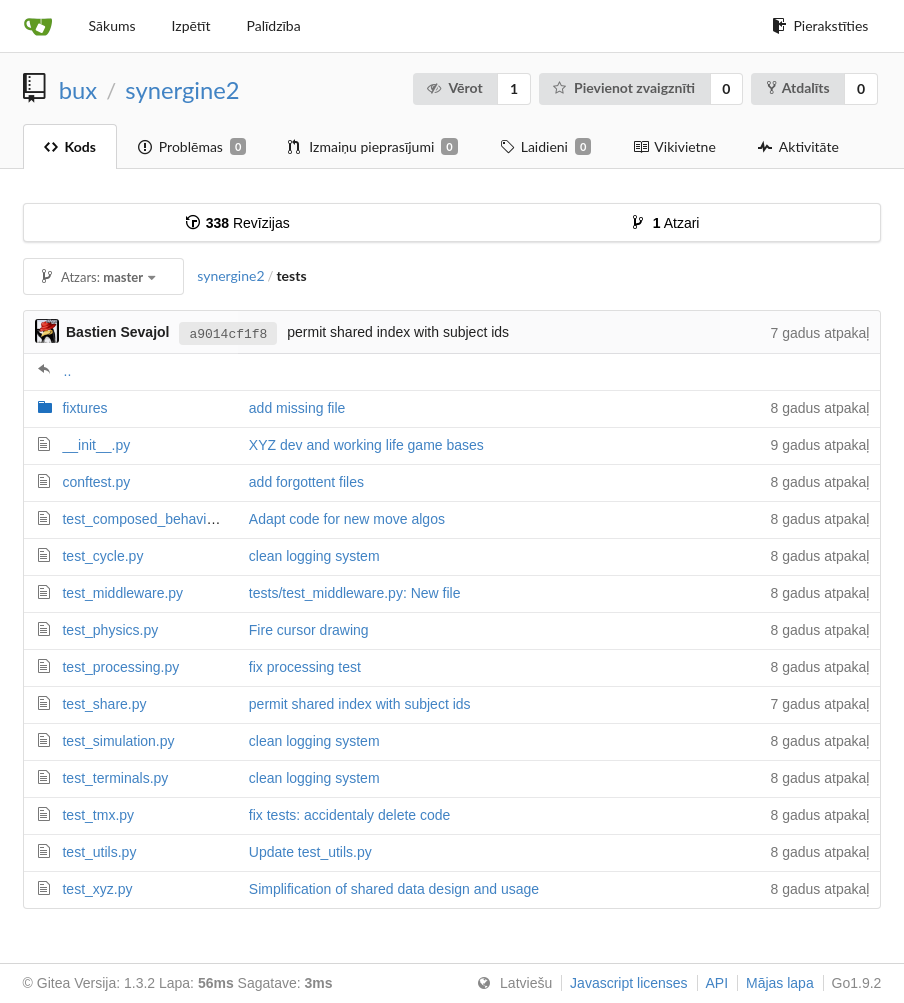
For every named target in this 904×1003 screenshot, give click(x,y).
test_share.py (104, 704)
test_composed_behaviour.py (153, 519)
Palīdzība (273, 25)
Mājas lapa (780, 983)
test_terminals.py (115, 778)
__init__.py (96, 445)
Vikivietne (674, 146)
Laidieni (546, 147)
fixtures (84, 408)
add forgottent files (306, 482)
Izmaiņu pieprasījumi (372, 147)
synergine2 (182, 90)
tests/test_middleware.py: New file (355, 593)
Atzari (666, 223)
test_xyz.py (97, 889)
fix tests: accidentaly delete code (350, 815)
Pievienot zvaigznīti (623, 87)
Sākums (112, 25)
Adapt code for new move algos (347, 519)
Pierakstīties (820, 25)
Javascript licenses (629, 983)
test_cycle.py (102, 556)
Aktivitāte (798, 146)
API (717, 983)
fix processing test (305, 667)
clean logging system (314, 556)
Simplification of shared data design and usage (394, 889)
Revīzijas (238, 223)
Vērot (454, 87)
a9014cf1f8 (228, 333)
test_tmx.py (98, 815)
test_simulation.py (118, 741)
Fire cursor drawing (309, 630)
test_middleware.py (122, 593)
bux (78, 90)
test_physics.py (110, 630)
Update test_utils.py (310, 852)
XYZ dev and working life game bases (366, 445)
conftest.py (96, 482)
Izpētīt (191, 25)
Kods (70, 146)
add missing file (297, 408)
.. (68, 371)
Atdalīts (798, 87)
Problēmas (192, 147)
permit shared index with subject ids (360, 704)
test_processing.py (120, 667)
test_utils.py (99, 852)
